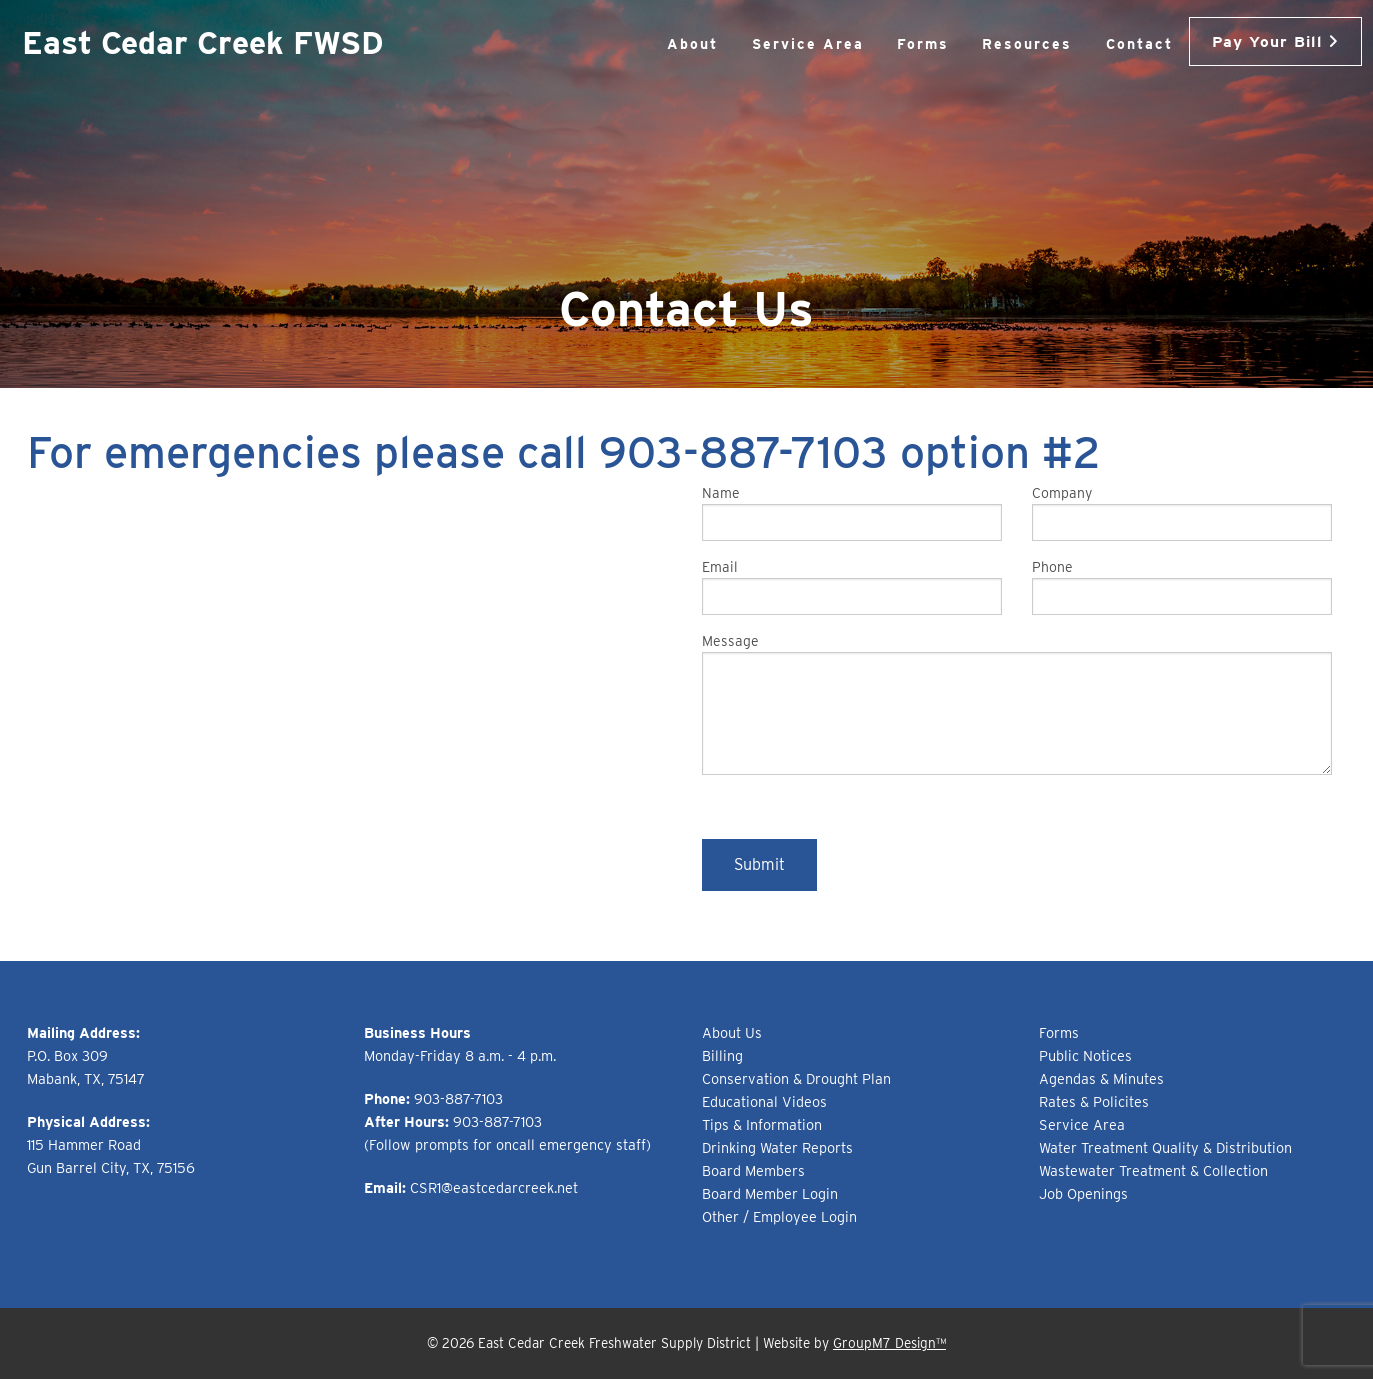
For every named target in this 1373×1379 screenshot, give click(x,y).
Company (1182, 513)
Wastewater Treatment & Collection (1153, 1170)
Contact (1110, 44)
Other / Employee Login (779, 1216)
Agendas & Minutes (1101, 1078)
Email (852, 587)
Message (1017, 704)
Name (852, 513)
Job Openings (1083, 1193)
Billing (722, 1055)
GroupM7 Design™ (889, 1343)
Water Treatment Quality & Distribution (1165, 1147)
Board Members (753, 1170)
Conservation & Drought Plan (796, 1078)
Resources (999, 44)
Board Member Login (770, 1193)
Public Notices (1085, 1055)
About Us (732, 1032)
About (664, 44)
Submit (759, 864)
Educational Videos (764, 1101)
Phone (1182, 587)
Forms (894, 44)
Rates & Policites (1094, 1101)
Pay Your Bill (1261, 40)
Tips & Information (762, 1124)
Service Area (779, 44)
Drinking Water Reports (777, 1147)
